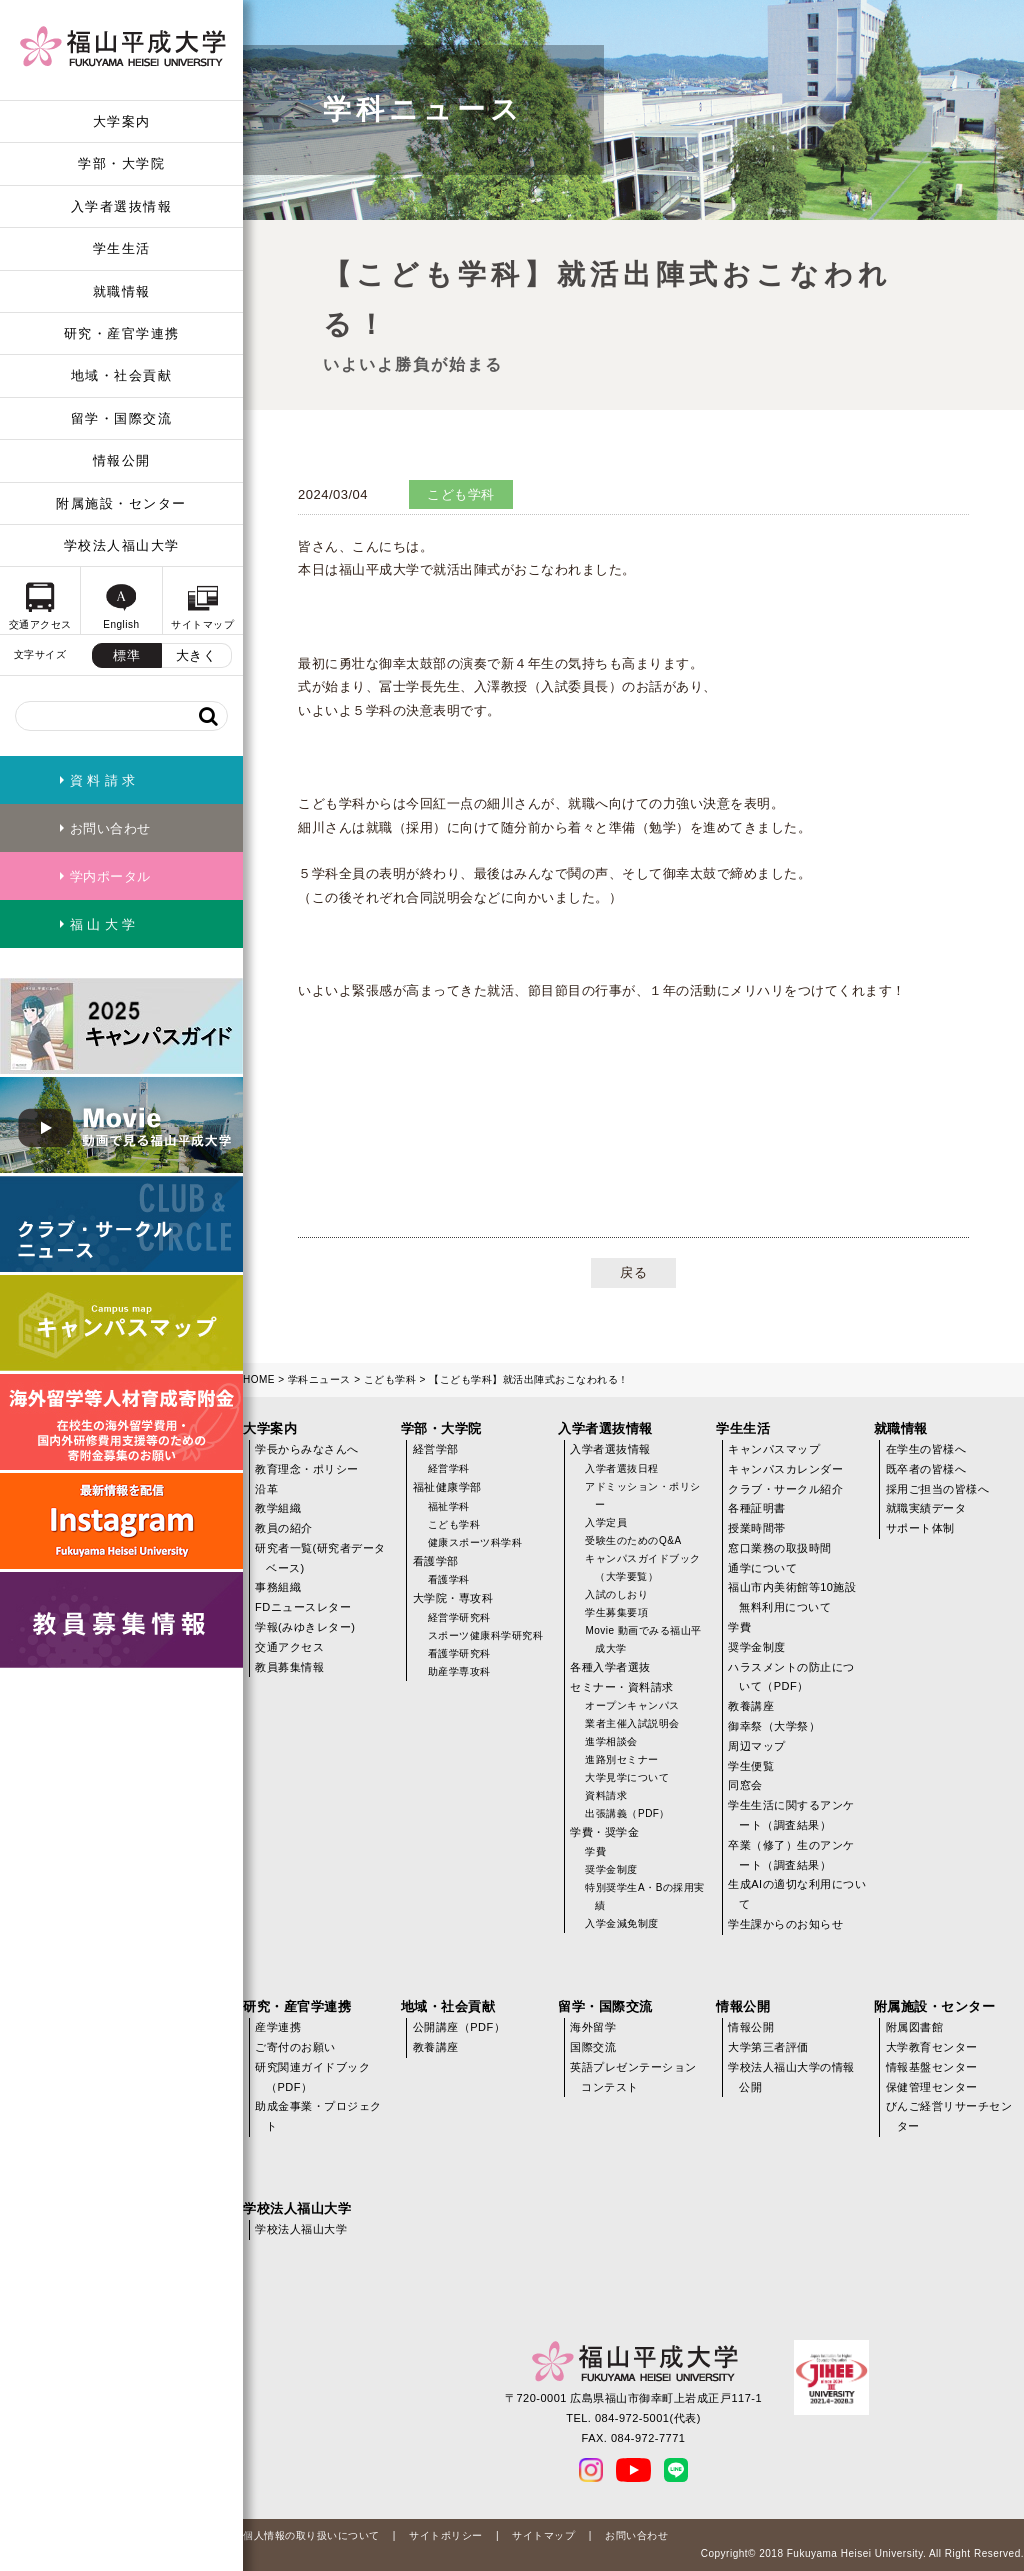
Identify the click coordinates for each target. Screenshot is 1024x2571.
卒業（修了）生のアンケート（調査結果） (791, 1855)
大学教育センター (932, 2047)
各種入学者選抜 (610, 1667)
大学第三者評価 (768, 2047)
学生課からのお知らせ (785, 1924)
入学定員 (606, 1522)
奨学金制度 (611, 1869)
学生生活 (122, 248)
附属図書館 (915, 2027)
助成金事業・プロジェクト (318, 2116)
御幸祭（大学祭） (774, 1726)
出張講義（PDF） (627, 1813)
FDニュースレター (303, 1607)
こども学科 (390, 1379)
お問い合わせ (636, 2535)
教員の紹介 (284, 1528)
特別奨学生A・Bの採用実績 (644, 1896)
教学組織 (278, 1508)
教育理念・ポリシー (307, 1469)
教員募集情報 (289, 1667)
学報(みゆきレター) (305, 1627)
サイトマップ (543, 2535)
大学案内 (122, 121)
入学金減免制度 (622, 1923)
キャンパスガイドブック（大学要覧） (643, 1567)
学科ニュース (319, 1379)
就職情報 (122, 291)
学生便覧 (751, 1766)
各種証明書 (757, 1508)
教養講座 (751, 1706)
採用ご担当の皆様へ (938, 1489)
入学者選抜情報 (122, 206)
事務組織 (278, 1587)
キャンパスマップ (774, 1449)
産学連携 (278, 2027)
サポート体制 (920, 1528)
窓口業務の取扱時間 (780, 1548)
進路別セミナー (622, 1759)
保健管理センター (932, 2087)
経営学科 (449, 1468)
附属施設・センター (121, 503)
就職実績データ (926, 1508)
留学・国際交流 (122, 418)
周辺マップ (757, 1746)
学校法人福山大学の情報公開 (791, 2077)
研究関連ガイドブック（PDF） (312, 2077)
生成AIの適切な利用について (797, 1894)
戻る (633, 1272)
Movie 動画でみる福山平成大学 (643, 1639)
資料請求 (606, 1795)
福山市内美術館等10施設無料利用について (792, 1597)
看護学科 (449, 1579)
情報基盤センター (932, 2067)
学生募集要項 (616, 1612)
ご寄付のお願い (295, 2047)
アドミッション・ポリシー (643, 1495)
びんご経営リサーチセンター (949, 2116)
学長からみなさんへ (307, 1449)
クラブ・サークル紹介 (785, 1489)
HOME (259, 1379)
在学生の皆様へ (926, 1449)
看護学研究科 (459, 1653)
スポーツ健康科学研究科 (486, 1635)
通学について (762, 1568)
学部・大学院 (121, 163)
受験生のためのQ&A (633, 1540)
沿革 (266, 1489)
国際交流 (593, 2047)
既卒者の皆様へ (926, 1469)
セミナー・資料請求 (622, 1687)
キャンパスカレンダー (785, 1469)
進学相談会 (611, 1741)
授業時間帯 (757, 1528)
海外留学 (593, 2027)
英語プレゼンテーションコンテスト (633, 2077)
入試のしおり (616, 1594)
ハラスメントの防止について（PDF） (791, 1677)
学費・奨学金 (604, 1832)
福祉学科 (449, 1506)
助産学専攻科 (459, 1671)
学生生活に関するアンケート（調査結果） (791, 1815)
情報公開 (122, 460)
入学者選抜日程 (622, 1468)
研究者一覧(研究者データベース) (320, 1558)
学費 (595, 1851)
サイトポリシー (446, 2535)
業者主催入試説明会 (632, 1723)
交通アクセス (289, 1647)
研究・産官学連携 (122, 333)
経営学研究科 (459, 1617)
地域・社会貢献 (122, 375)
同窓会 (745, 1785)
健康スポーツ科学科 (475, 1542)
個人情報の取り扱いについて (311, 2535)
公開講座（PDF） (459, 2027)
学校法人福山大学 (122, 545)
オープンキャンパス (632, 1705)
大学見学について (627, 1777)
